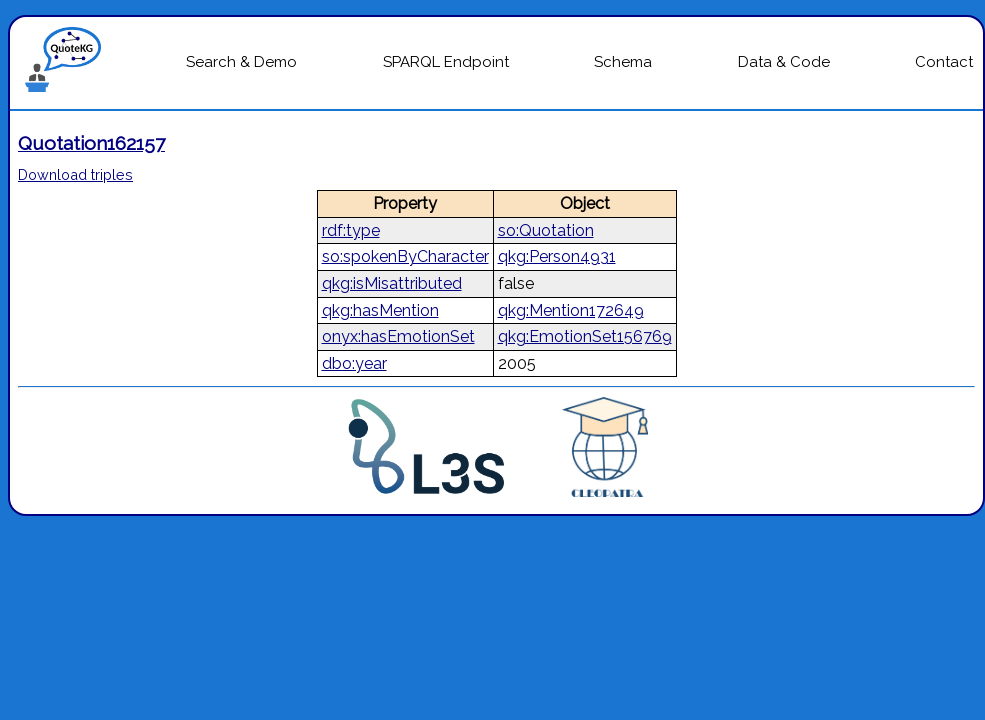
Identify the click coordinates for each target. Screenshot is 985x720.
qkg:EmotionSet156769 (585, 336)
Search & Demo (241, 62)
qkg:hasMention (380, 310)
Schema (623, 62)
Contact (944, 62)
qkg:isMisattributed (392, 283)
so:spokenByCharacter (405, 256)
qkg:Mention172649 (571, 310)
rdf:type (351, 230)
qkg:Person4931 (557, 256)
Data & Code (784, 62)
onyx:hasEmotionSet (398, 336)
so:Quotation (546, 230)
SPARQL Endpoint (446, 62)
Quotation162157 (91, 143)
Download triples (75, 174)
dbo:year (354, 363)
